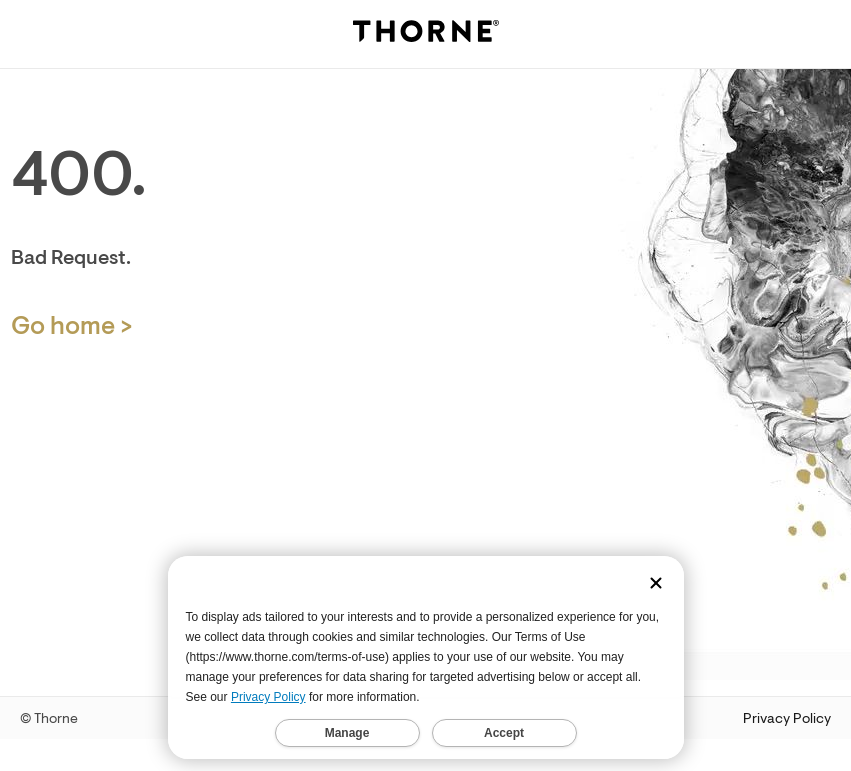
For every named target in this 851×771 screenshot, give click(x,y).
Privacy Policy (787, 718)
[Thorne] (426, 34)
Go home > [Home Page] (72, 326)
